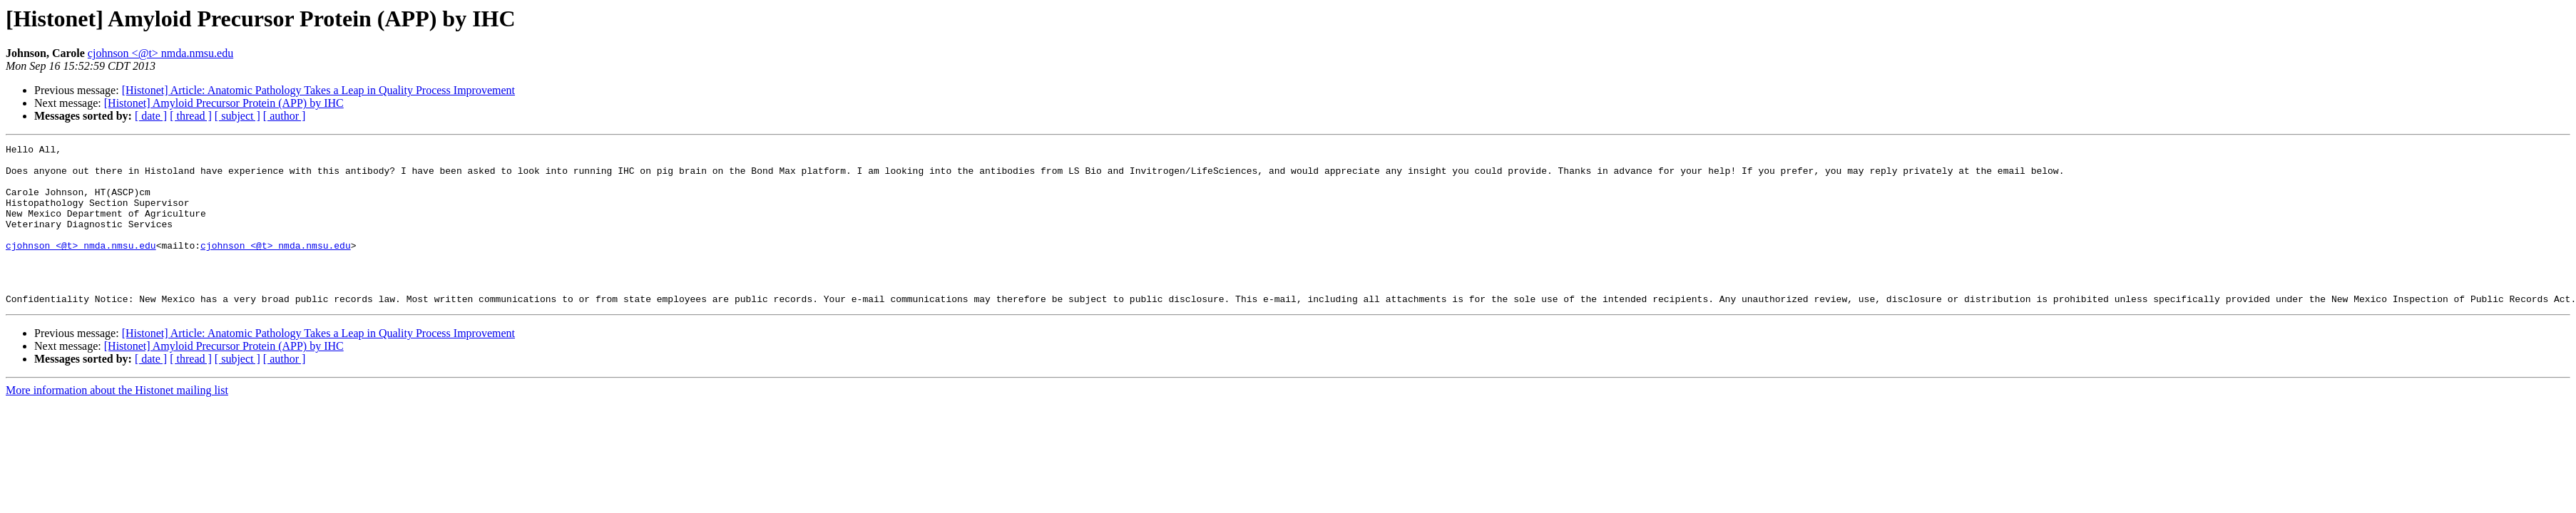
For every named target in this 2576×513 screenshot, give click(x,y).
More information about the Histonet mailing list (117, 422)
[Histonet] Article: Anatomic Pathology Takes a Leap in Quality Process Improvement (318, 90)
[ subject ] (237, 116)
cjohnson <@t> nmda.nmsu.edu (160, 53)
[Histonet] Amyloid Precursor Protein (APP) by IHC (224, 103)
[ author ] (284, 116)
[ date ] (151, 116)
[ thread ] (191, 116)
